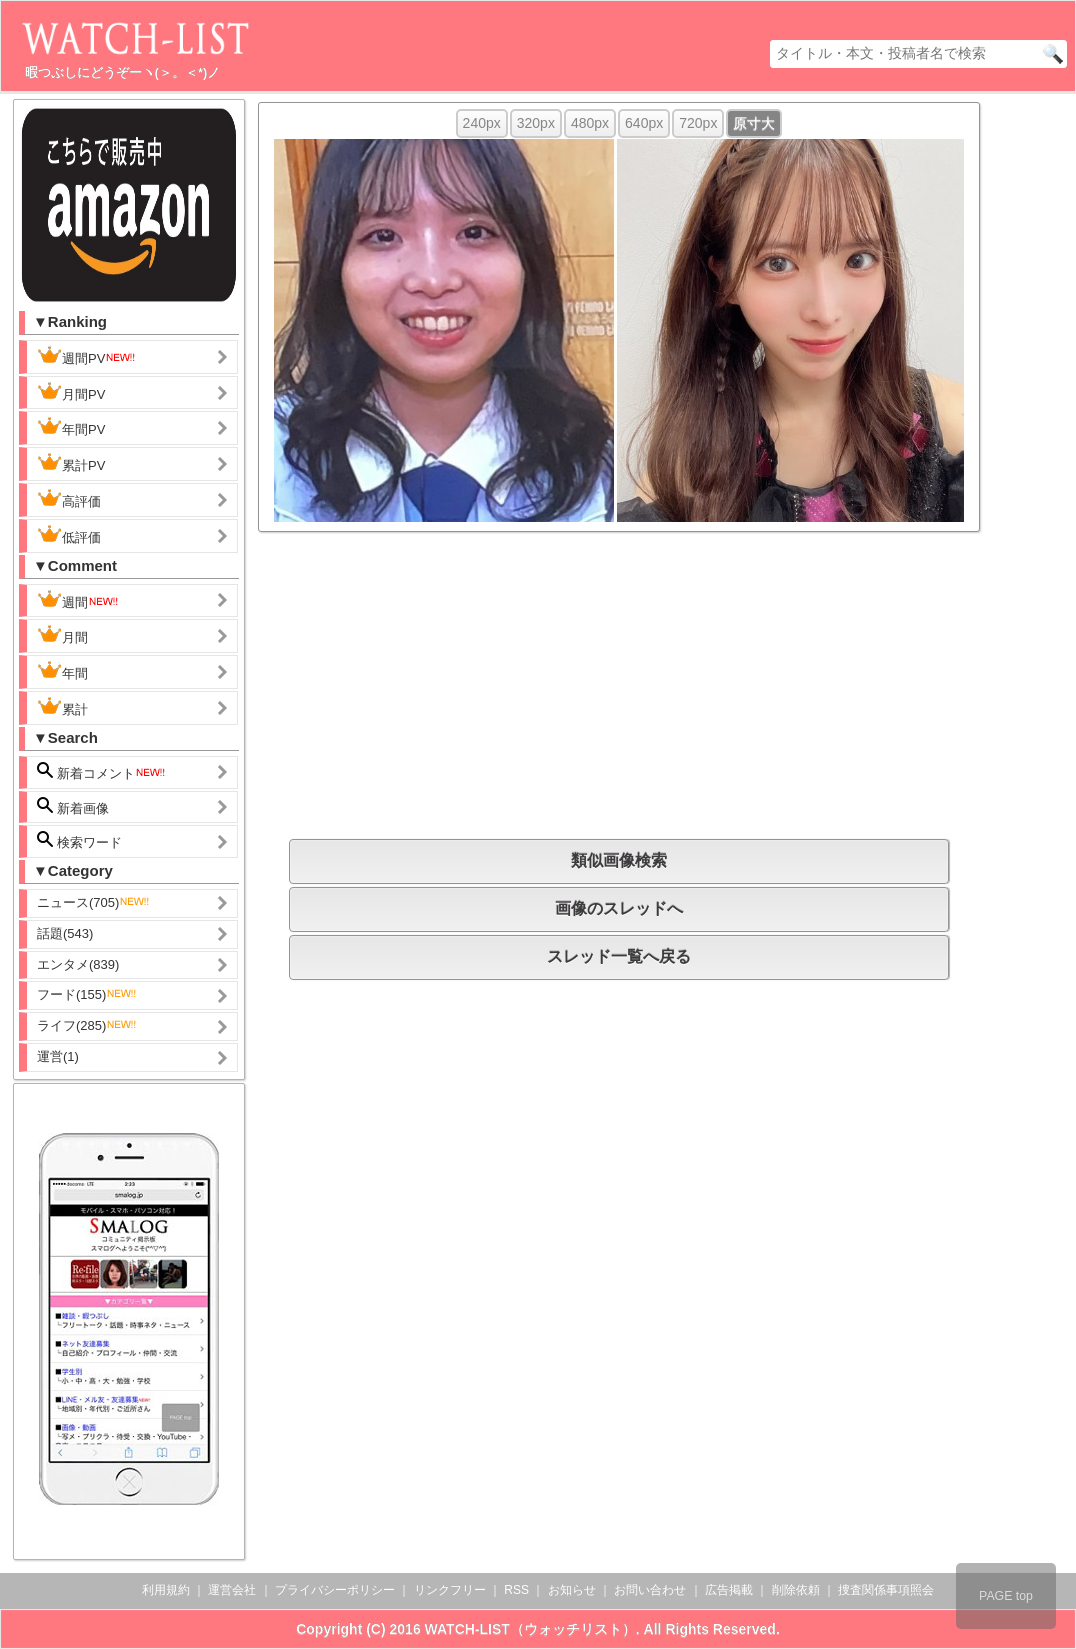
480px (590, 123)
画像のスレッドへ (619, 908)
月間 (62, 635)
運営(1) (58, 1056)
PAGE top (1006, 1596)
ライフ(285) (87, 1025)
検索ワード (79, 840)
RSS (516, 1590)
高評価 (69, 499)
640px (644, 123)
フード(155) (87, 994)
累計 (62, 707)
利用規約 (166, 1590)
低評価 (69, 535)
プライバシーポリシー (335, 1590)
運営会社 (232, 1590)
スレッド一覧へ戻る (619, 956)
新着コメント (102, 771)
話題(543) (65, 933)
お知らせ (572, 1590)
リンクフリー (450, 1590)
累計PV (71, 463)
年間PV (71, 427)
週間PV (87, 356)
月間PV (71, 392)
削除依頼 (796, 1590)
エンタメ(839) (78, 964)
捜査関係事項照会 (886, 1590)
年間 (62, 671)
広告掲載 (729, 1590)
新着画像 (73, 806)
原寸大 (754, 123)
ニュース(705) (94, 902)
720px (698, 123)
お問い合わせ (650, 1590)
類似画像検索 (619, 860)
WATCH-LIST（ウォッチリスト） (530, 1629)
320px (536, 123)
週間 (78, 600)
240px (482, 123)
